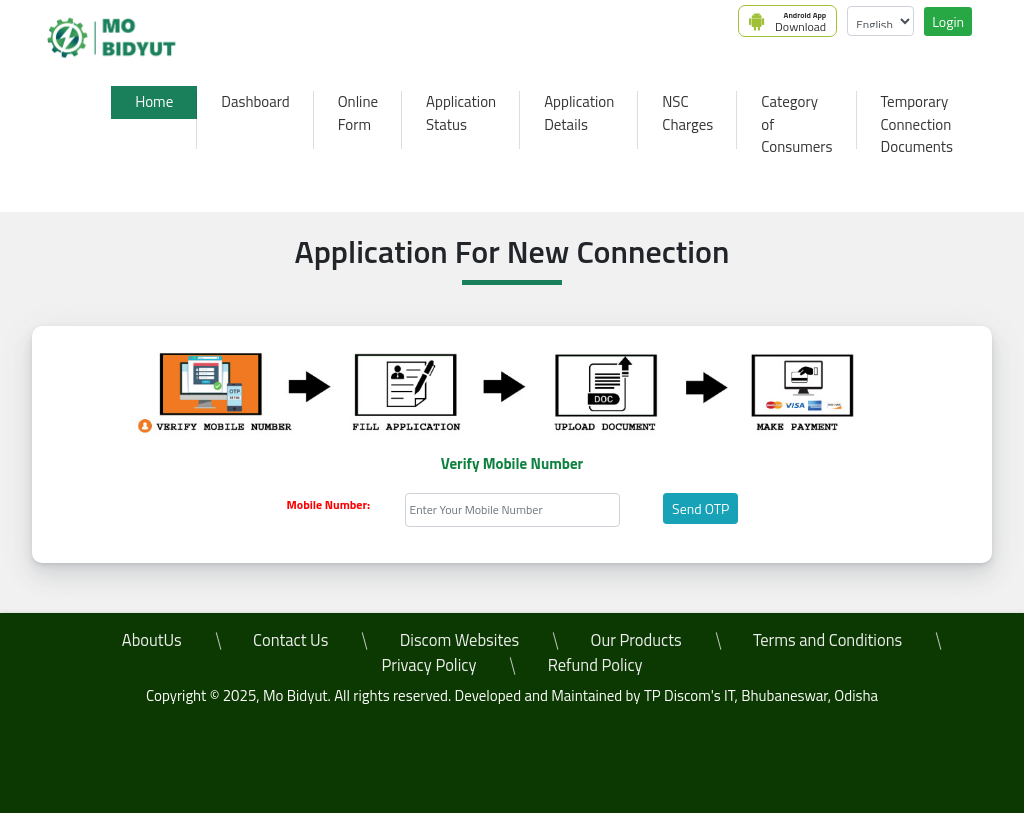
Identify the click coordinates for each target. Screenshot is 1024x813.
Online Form (358, 113)
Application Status (461, 113)
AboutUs (152, 639)
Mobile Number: (328, 505)
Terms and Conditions (827, 639)
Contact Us (290, 639)
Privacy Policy (428, 664)
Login (948, 21)
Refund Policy (595, 664)
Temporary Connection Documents (917, 124)
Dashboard (255, 101)
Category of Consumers (796, 124)
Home (154, 101)
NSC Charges (687, 113)
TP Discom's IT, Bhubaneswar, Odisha (761, 695)
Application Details (579, 113)
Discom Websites (460, 639)
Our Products (636, 639)
